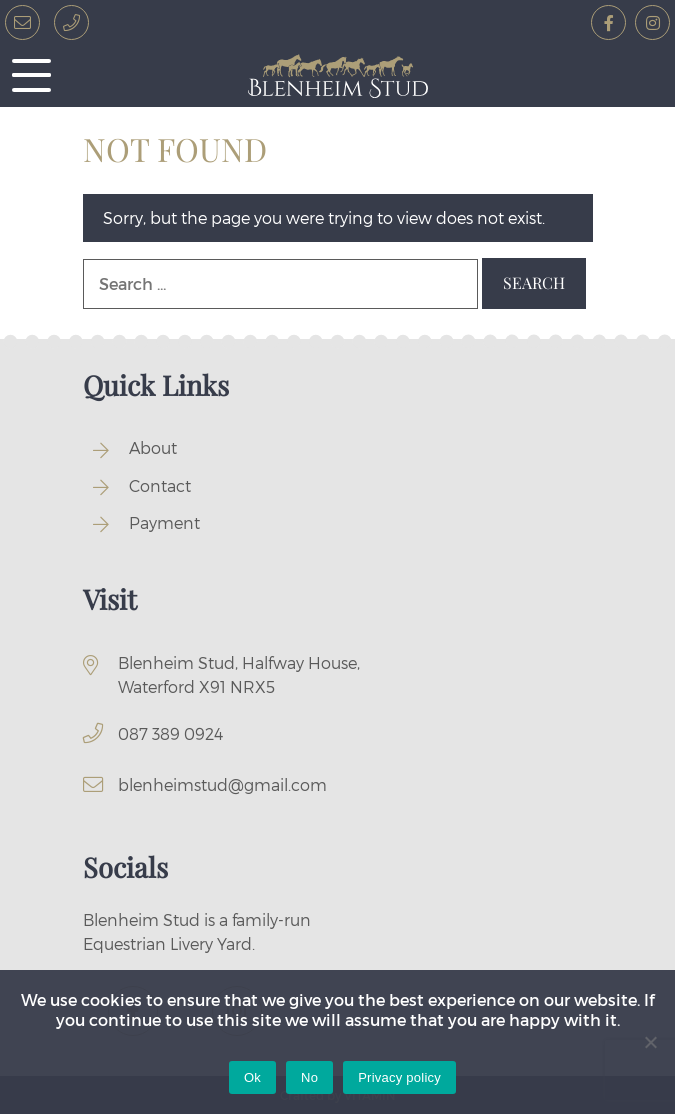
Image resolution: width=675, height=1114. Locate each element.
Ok (252, 1077)
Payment (164, 522)
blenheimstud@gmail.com (222, 784)
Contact (160, 485)
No (309, 1077)
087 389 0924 (170, 733)
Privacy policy (399, 1077)
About (153, 447)
